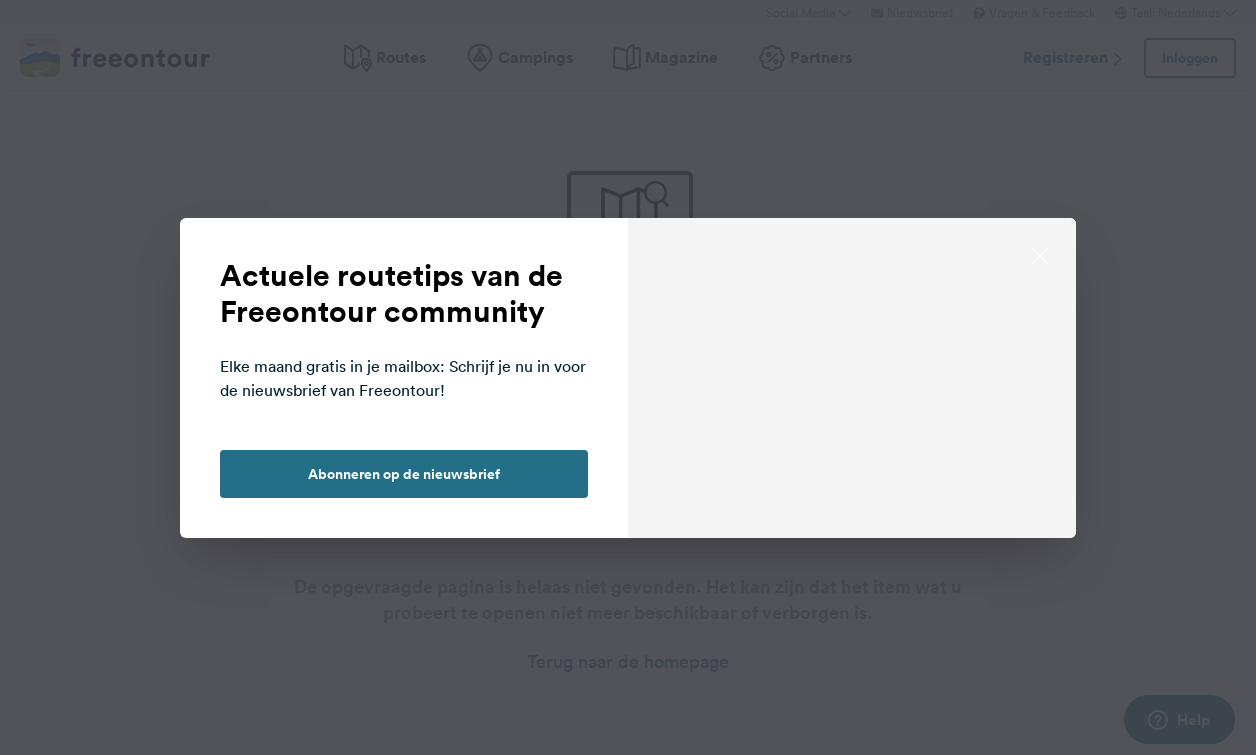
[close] (1040, 254)
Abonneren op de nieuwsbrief (404, 474)
